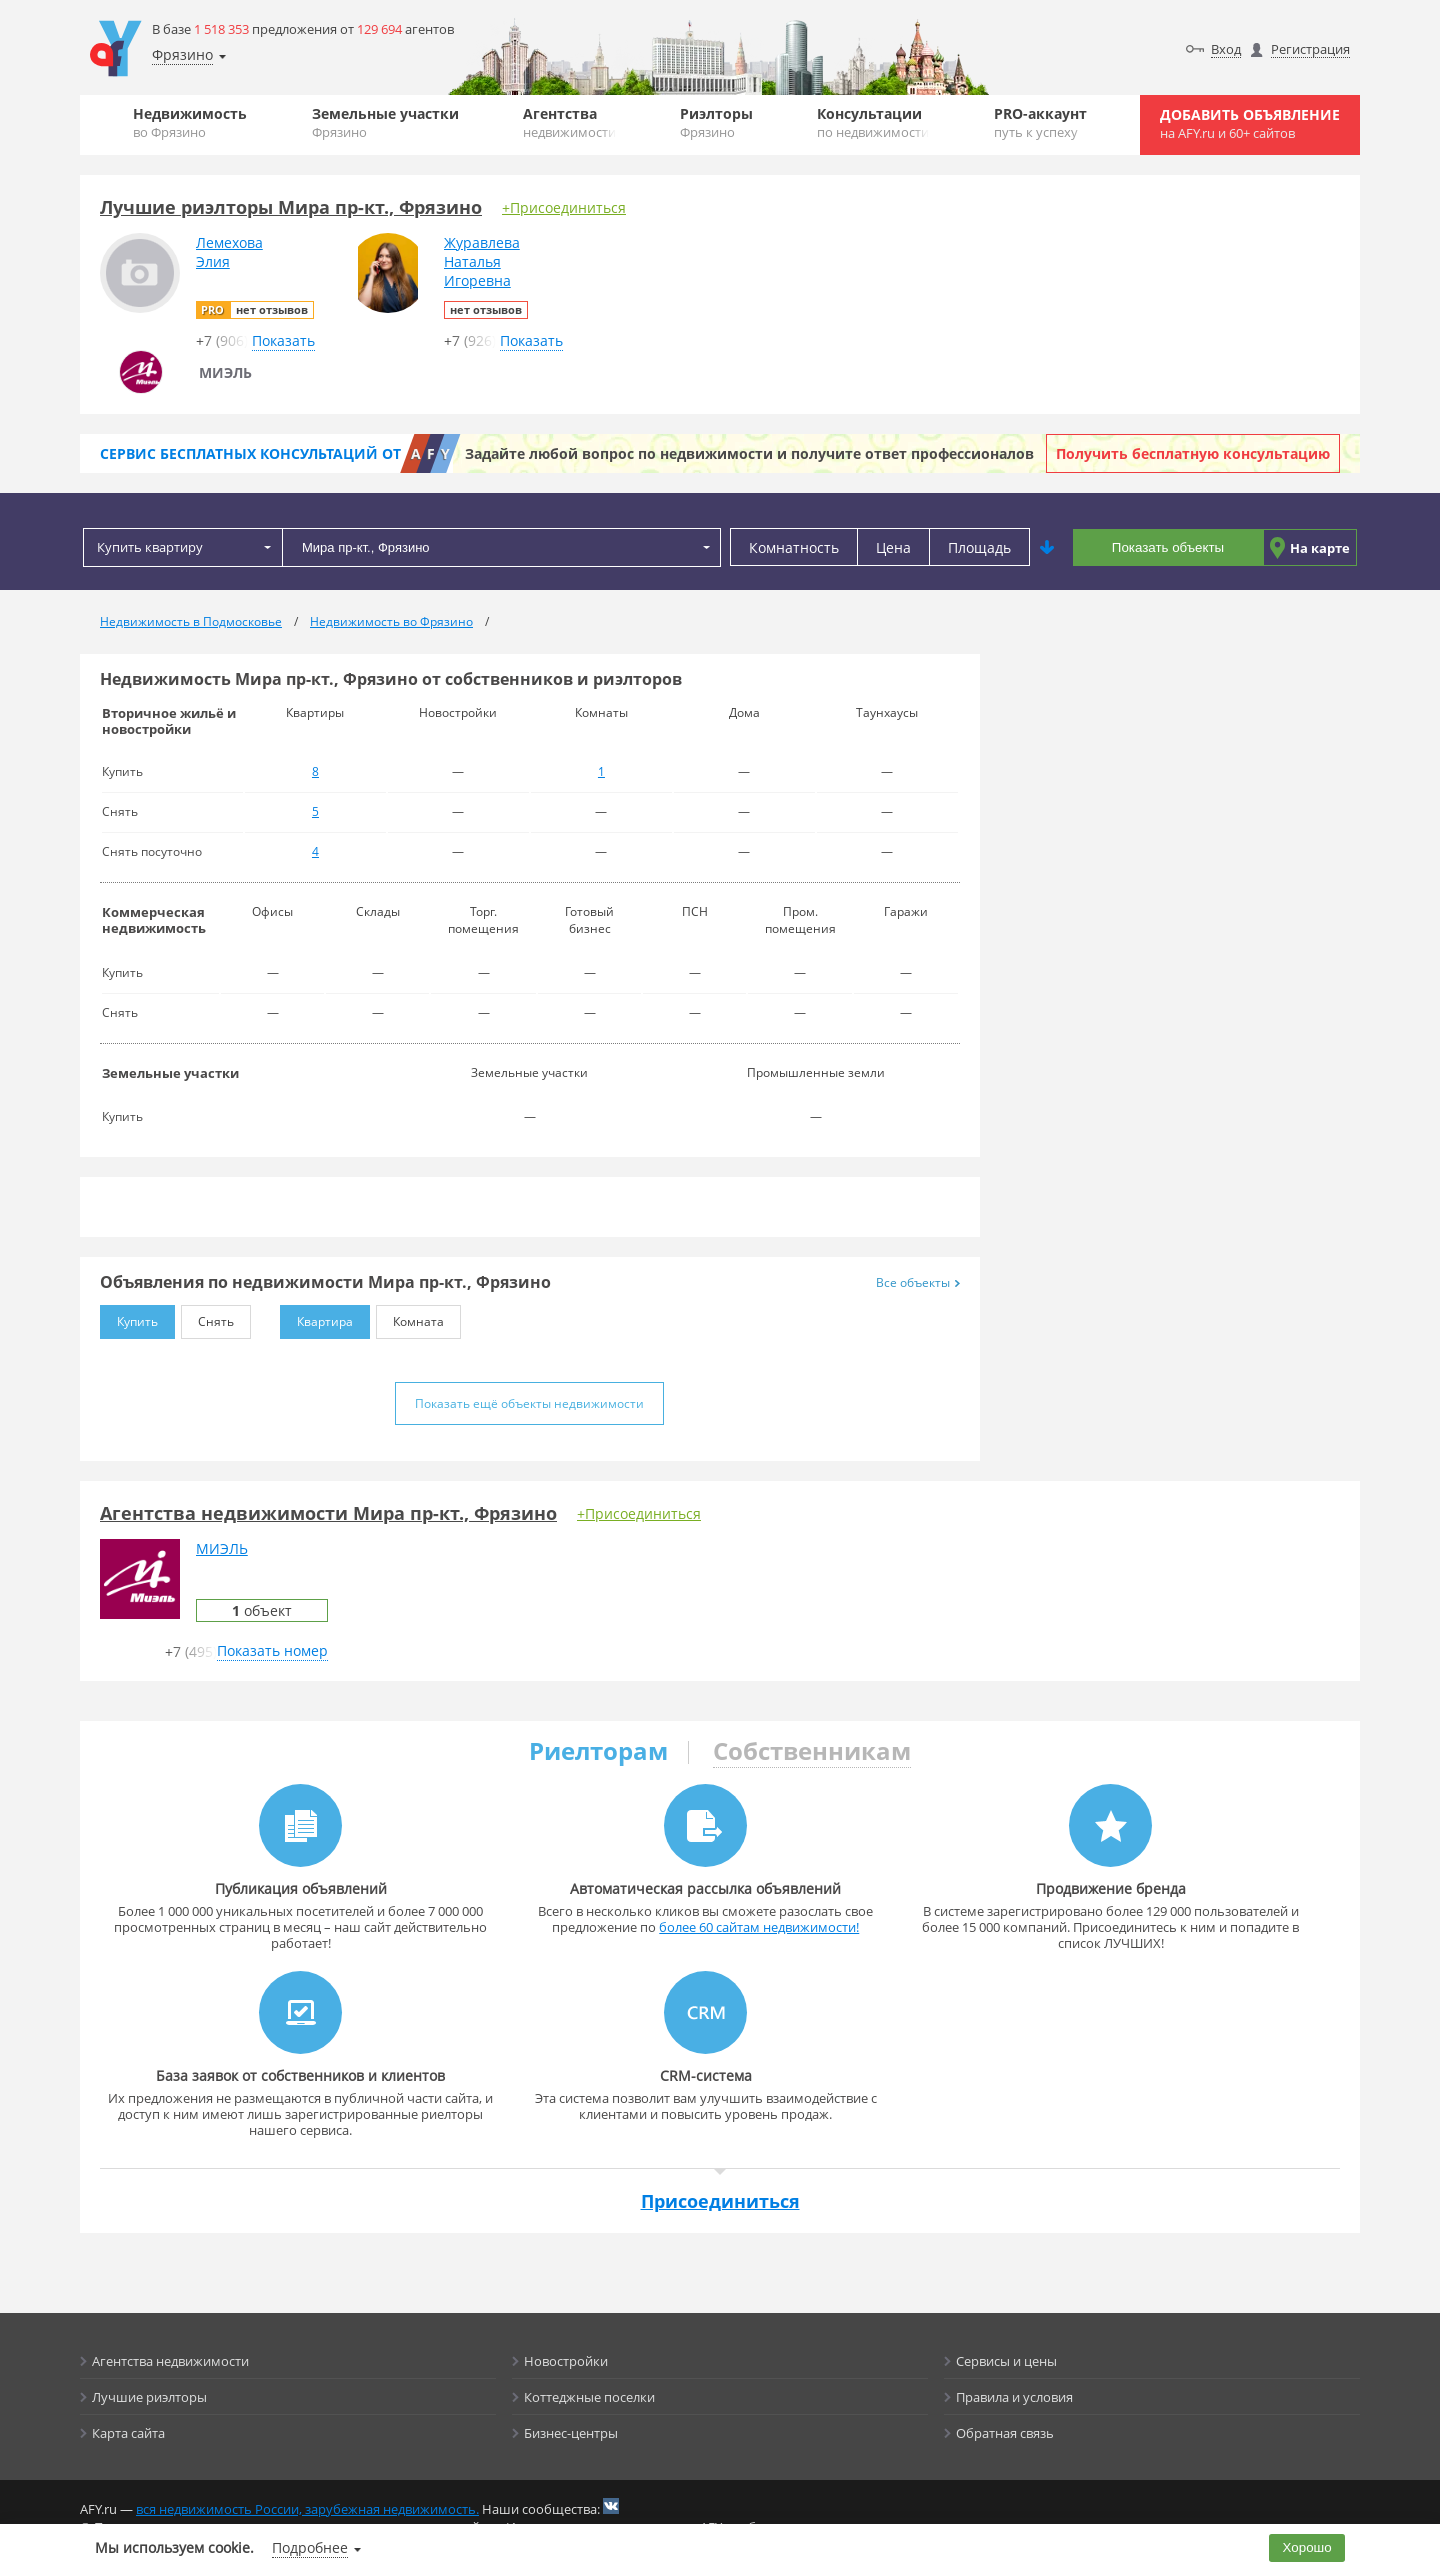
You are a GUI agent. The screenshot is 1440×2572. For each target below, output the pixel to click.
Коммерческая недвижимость (154, 920)
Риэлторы (716, 122)
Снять (207, 1317)
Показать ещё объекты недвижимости (529, 1403)
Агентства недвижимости (170, 2361)
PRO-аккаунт (1040, 122)
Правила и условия (1014, 2397)
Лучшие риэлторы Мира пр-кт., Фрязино (291, 207)
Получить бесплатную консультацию (1193, 453)
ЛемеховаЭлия (229, 252)
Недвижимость (190, 122)
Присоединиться (720, 2201)
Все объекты (918, 1282)
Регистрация (1310, 49)
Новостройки (566, 2361)
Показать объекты (1168, 547)
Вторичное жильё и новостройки (169, 721)
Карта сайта (128, 2433)
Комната (410, 1317)
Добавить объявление (1250, 123)
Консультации (873, 122)
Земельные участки (385, 122)
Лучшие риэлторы (149, 2397)
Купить (129, 1317)
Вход (1226, 49)
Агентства (569, 122)
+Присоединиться (564, 207)
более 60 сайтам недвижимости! (759, 1927)
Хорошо (1307, 2547)
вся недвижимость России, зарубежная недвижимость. (307, 2509)
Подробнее (310, 2547)
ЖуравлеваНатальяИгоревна (482, 261)
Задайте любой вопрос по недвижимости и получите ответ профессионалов (749, 453)
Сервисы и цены (1006, 2361)
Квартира (316, 1317)
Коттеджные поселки (589, 2397)
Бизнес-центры (571, 2433)
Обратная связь (1005, 2433)
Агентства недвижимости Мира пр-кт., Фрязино (328, 1513)
